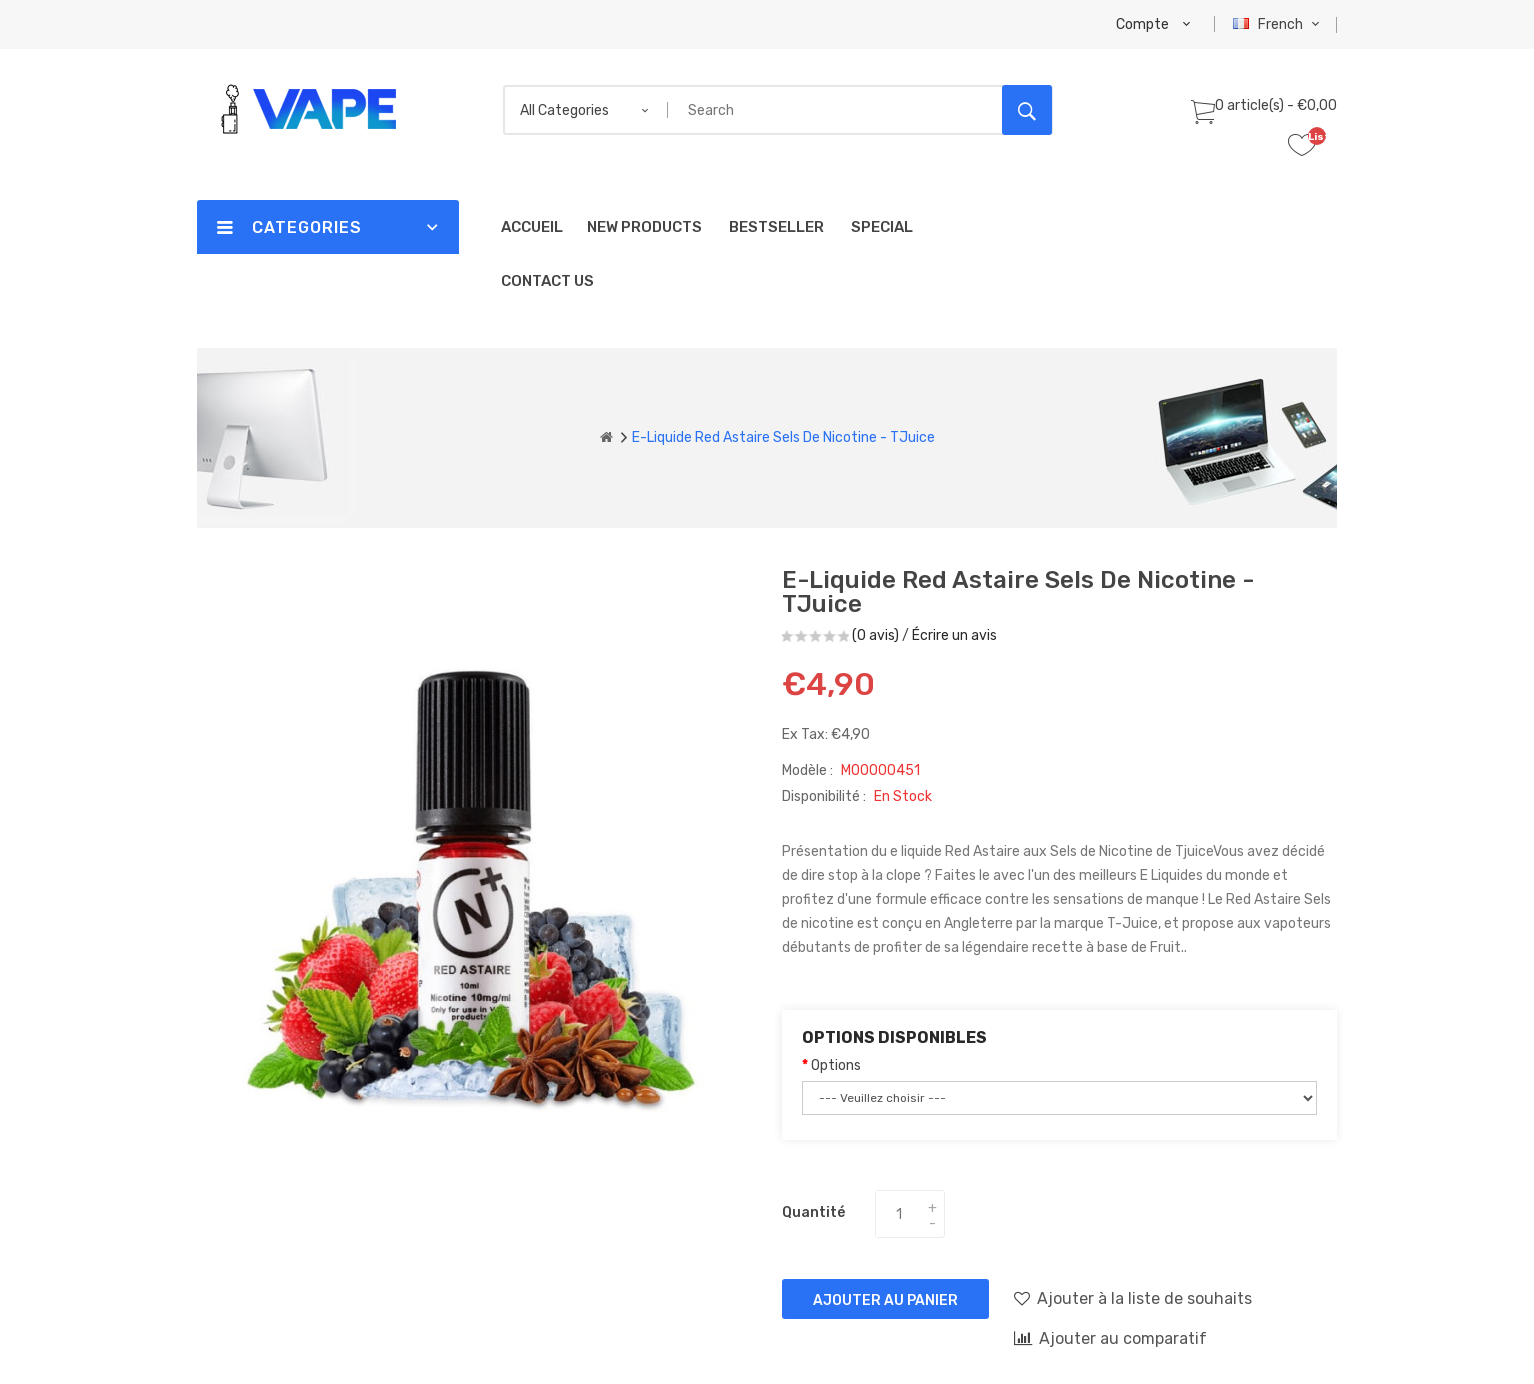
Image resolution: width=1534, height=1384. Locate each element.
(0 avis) (875, 635)
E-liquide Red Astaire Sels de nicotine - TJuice (783, 437)
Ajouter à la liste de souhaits (1133, 1298)
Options (836, 1065)
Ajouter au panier (885, 1300)
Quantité (813, 1212)
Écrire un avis (954, 635)
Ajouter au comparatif (1110, 1338)
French (1278, 24)
